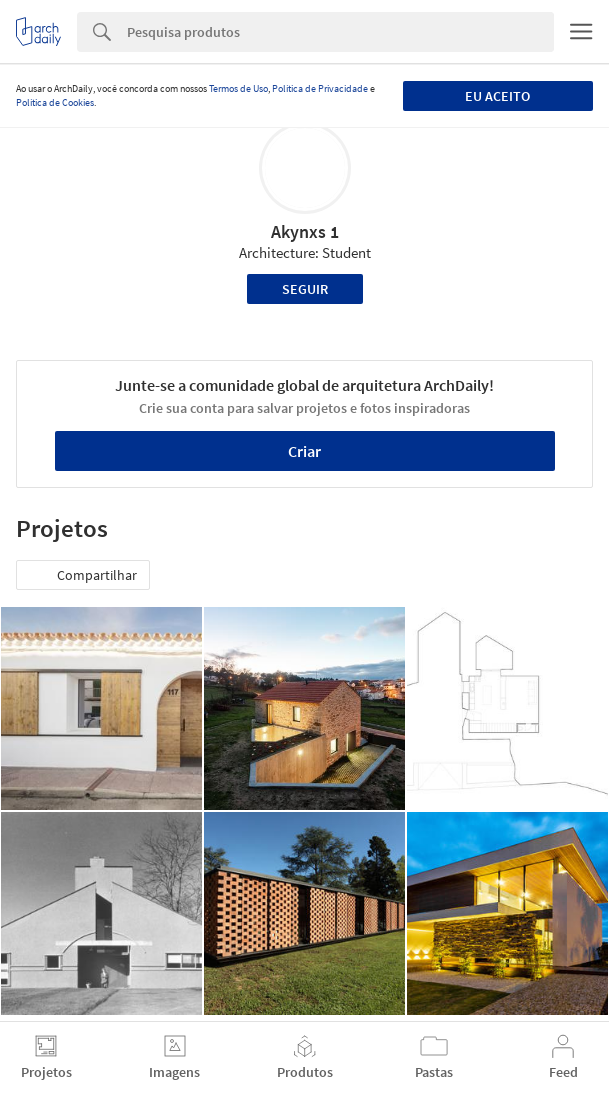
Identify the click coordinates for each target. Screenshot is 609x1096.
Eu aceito (497, 96)
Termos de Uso (238, 88)
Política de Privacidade (320, 88)
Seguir (305, 289)
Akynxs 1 (305, 231)
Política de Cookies (55, 102)
